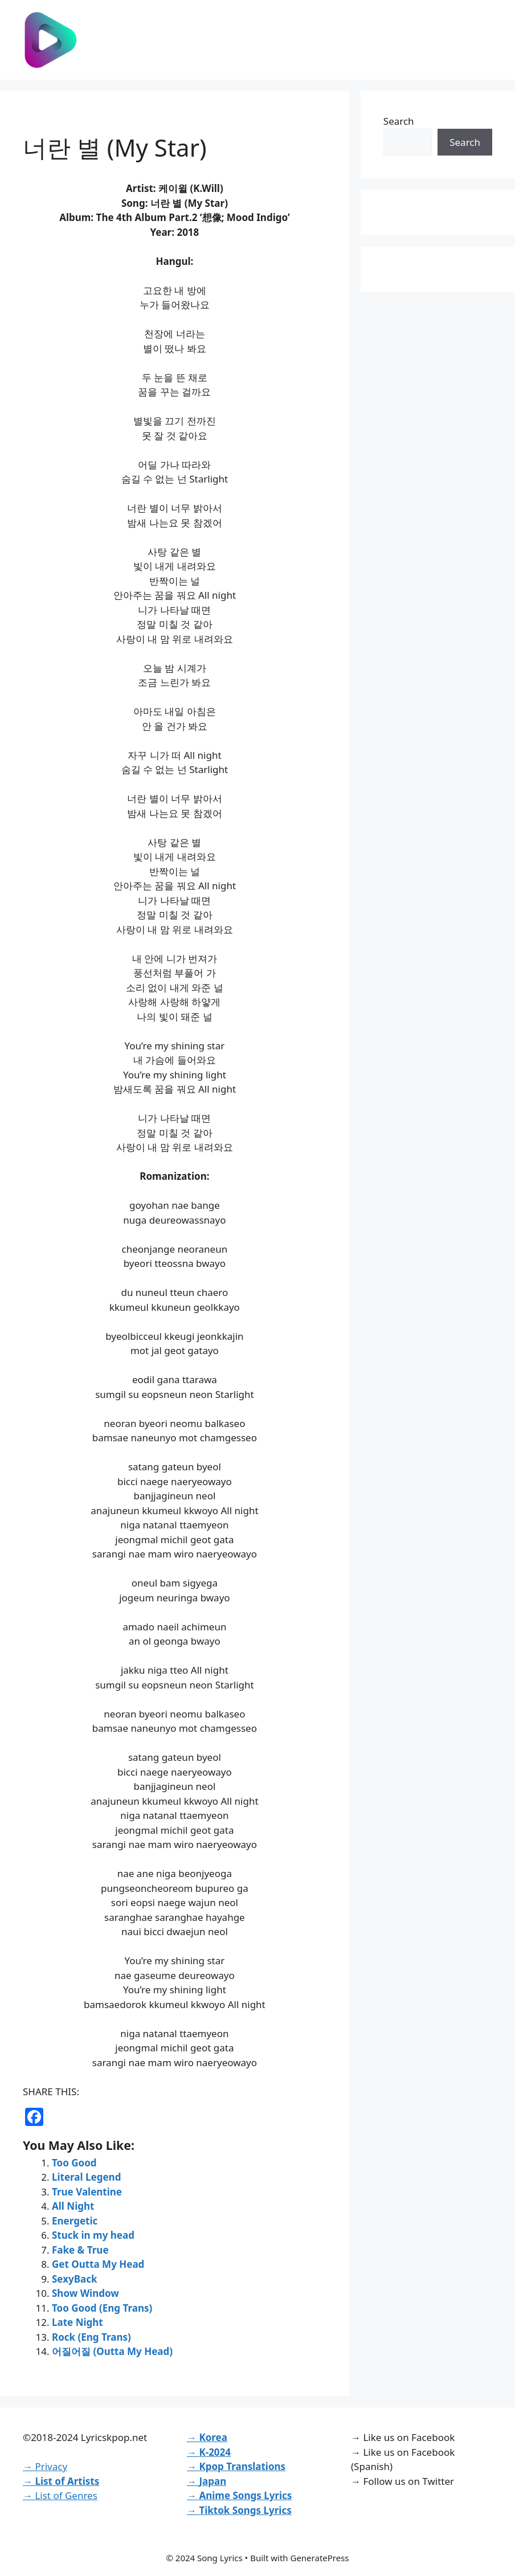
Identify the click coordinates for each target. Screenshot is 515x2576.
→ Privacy (45, 2466)
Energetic (74, 2220)
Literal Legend (86, 2177)
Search (398, 121)
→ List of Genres (60, 2495)
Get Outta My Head (98, 2264)
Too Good (74, 2162)
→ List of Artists (61, 2481)
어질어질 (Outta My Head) (112, 2351)
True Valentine (87, 2191)
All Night (73, 2206)
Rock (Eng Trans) (91, 2337)
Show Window (85, 2293)
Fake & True (80, 2249)
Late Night (77, 2322)
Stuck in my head (93, 2235)
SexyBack (74, 2278)
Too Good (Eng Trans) (102, 2308)
